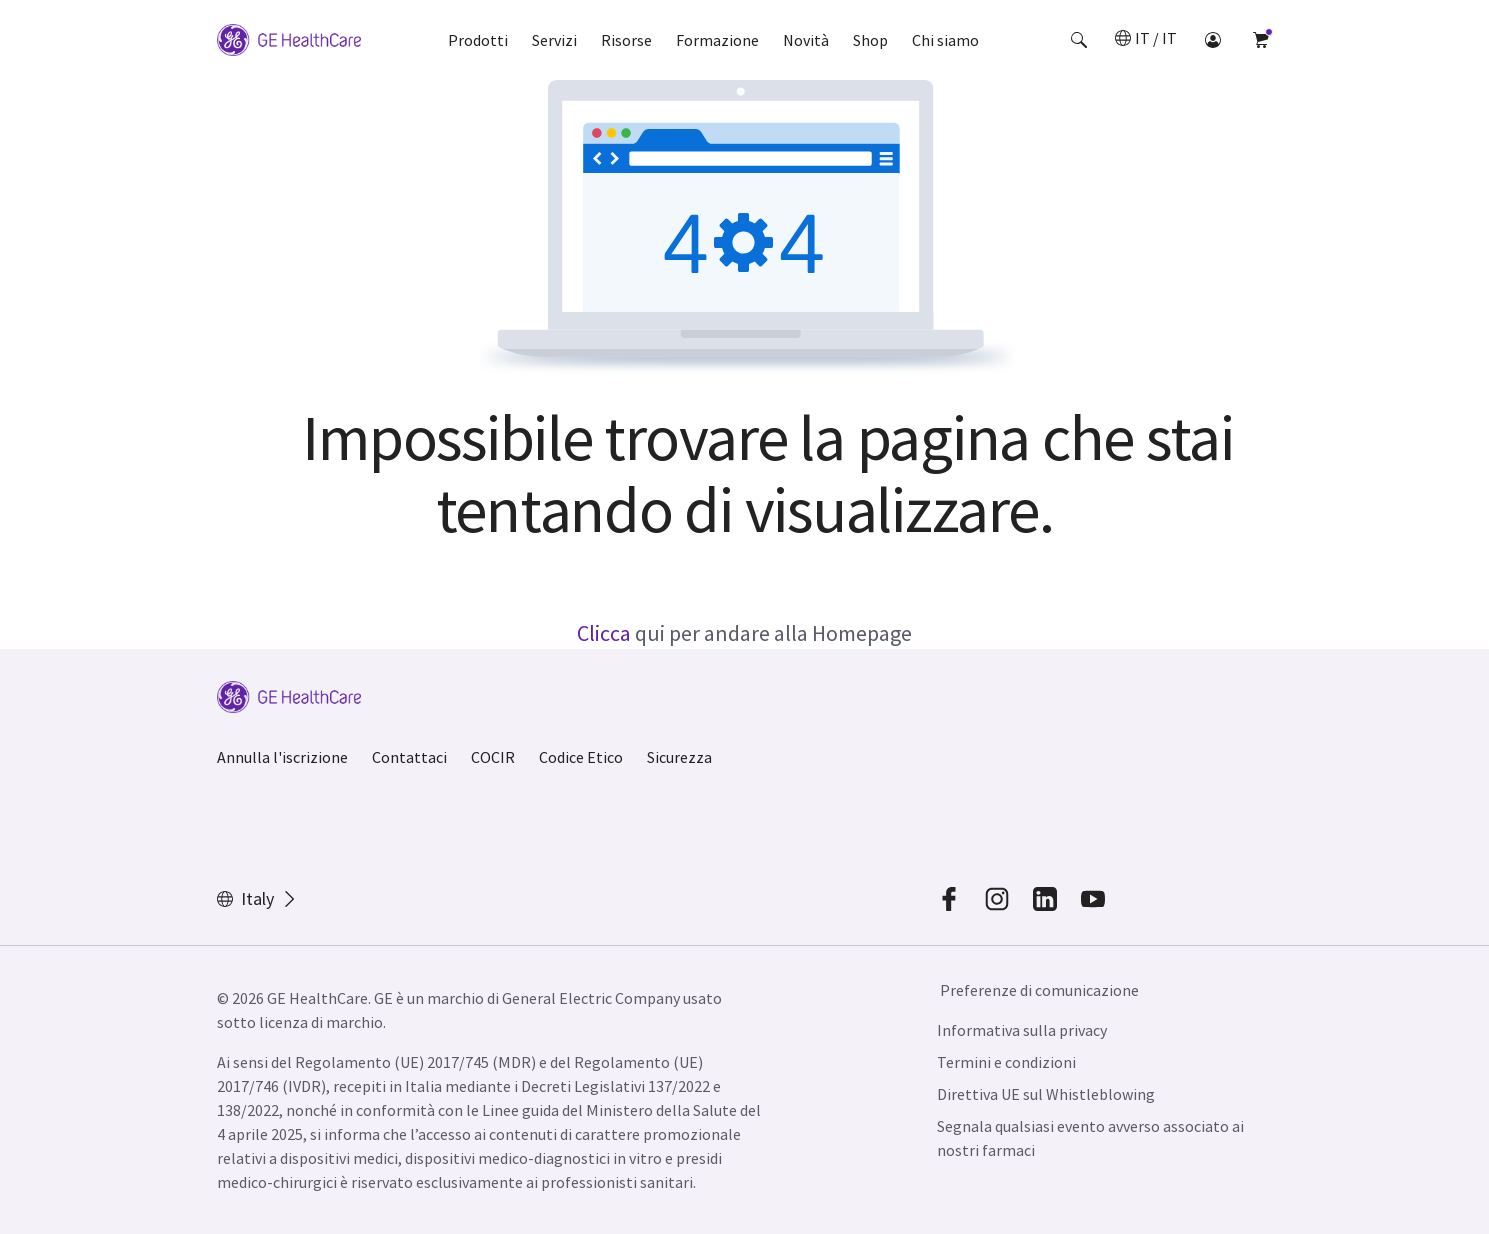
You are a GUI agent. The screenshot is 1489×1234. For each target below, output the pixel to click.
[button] (1079, 40)
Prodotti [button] (478, 40)
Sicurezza (679, 757)
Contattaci (409, 757)
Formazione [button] (717, 40)
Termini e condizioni (1006, 1062)
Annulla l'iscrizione (282, 757)
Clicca (604, 633)
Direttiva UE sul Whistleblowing (1046, 1094)
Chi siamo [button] (945, 40)
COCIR (493, 757)
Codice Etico (581, 757)
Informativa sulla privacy (1022, 1030)
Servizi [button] (554, 40)
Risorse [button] (626, 40)
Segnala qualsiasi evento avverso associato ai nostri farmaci (1090, 1138)
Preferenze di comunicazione (1039, 990)
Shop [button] (870, 40)
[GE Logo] (289, 40)
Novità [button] (806, 40)
